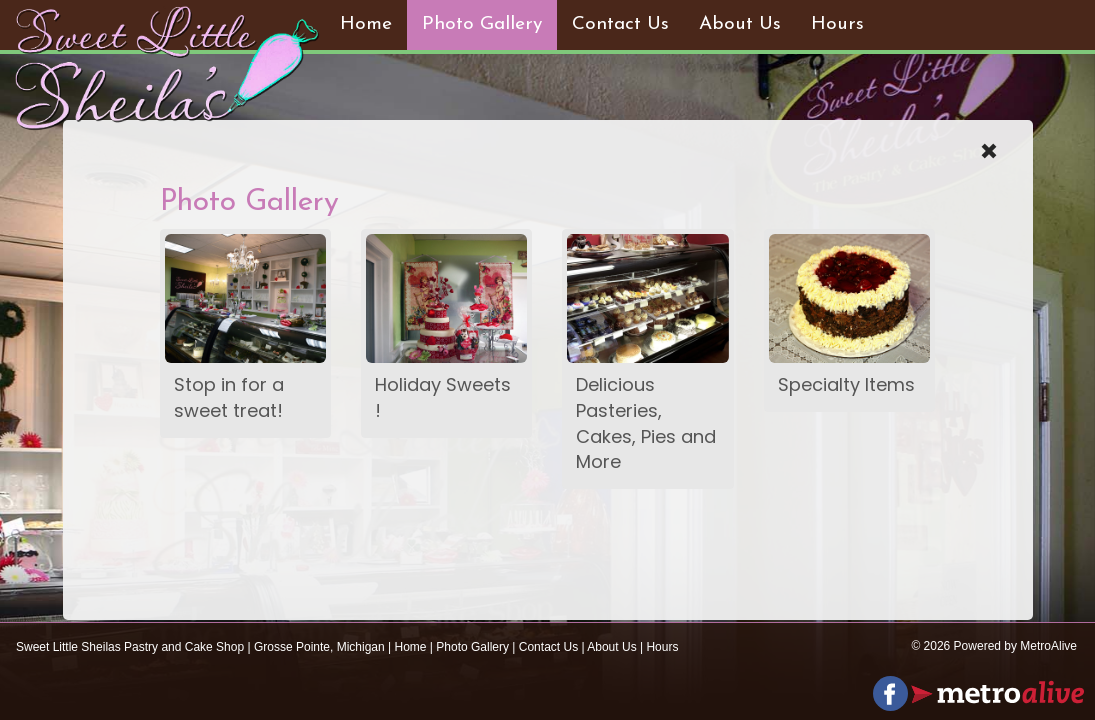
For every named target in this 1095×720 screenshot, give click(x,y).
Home (366, 24)
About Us (740, 24)
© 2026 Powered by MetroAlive (994, 646)
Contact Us (620, 24)
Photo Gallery (482, 24)
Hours (837, 24)
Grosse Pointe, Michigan (319, 647)
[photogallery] (245, 299)
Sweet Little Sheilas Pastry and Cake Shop (130, 647)
